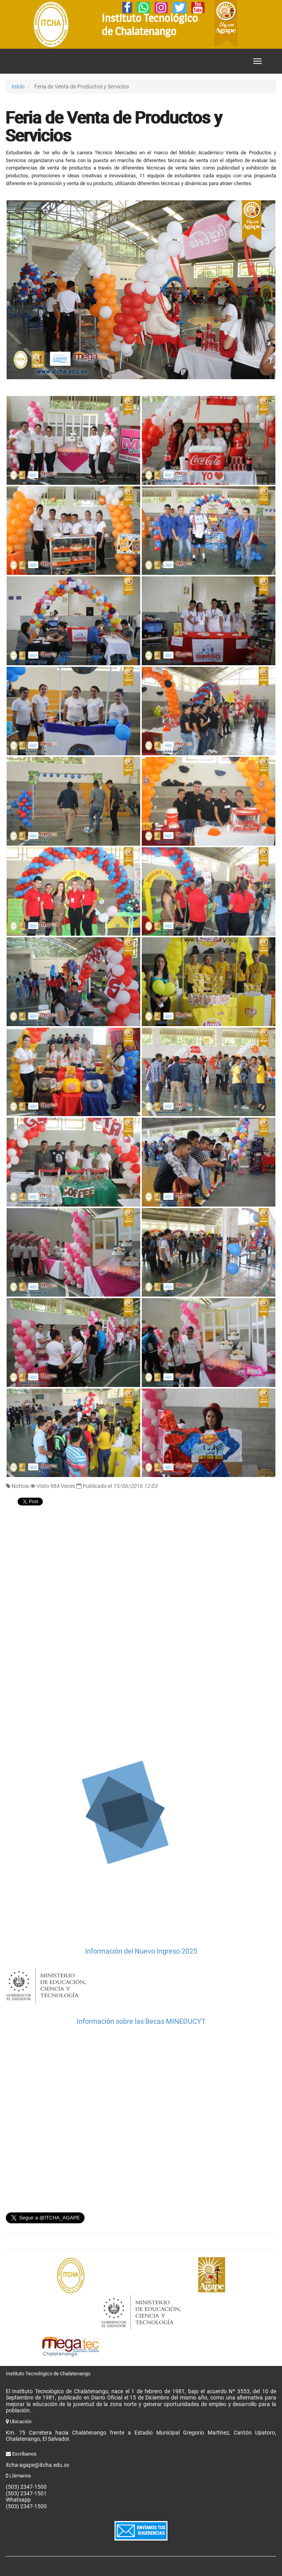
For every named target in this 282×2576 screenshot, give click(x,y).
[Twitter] (180, 7)
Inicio (18, 86)
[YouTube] (197, 7)
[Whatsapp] (143, 7)
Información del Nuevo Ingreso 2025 (141, 1951)
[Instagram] (161, 7)
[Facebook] (127, 7)
